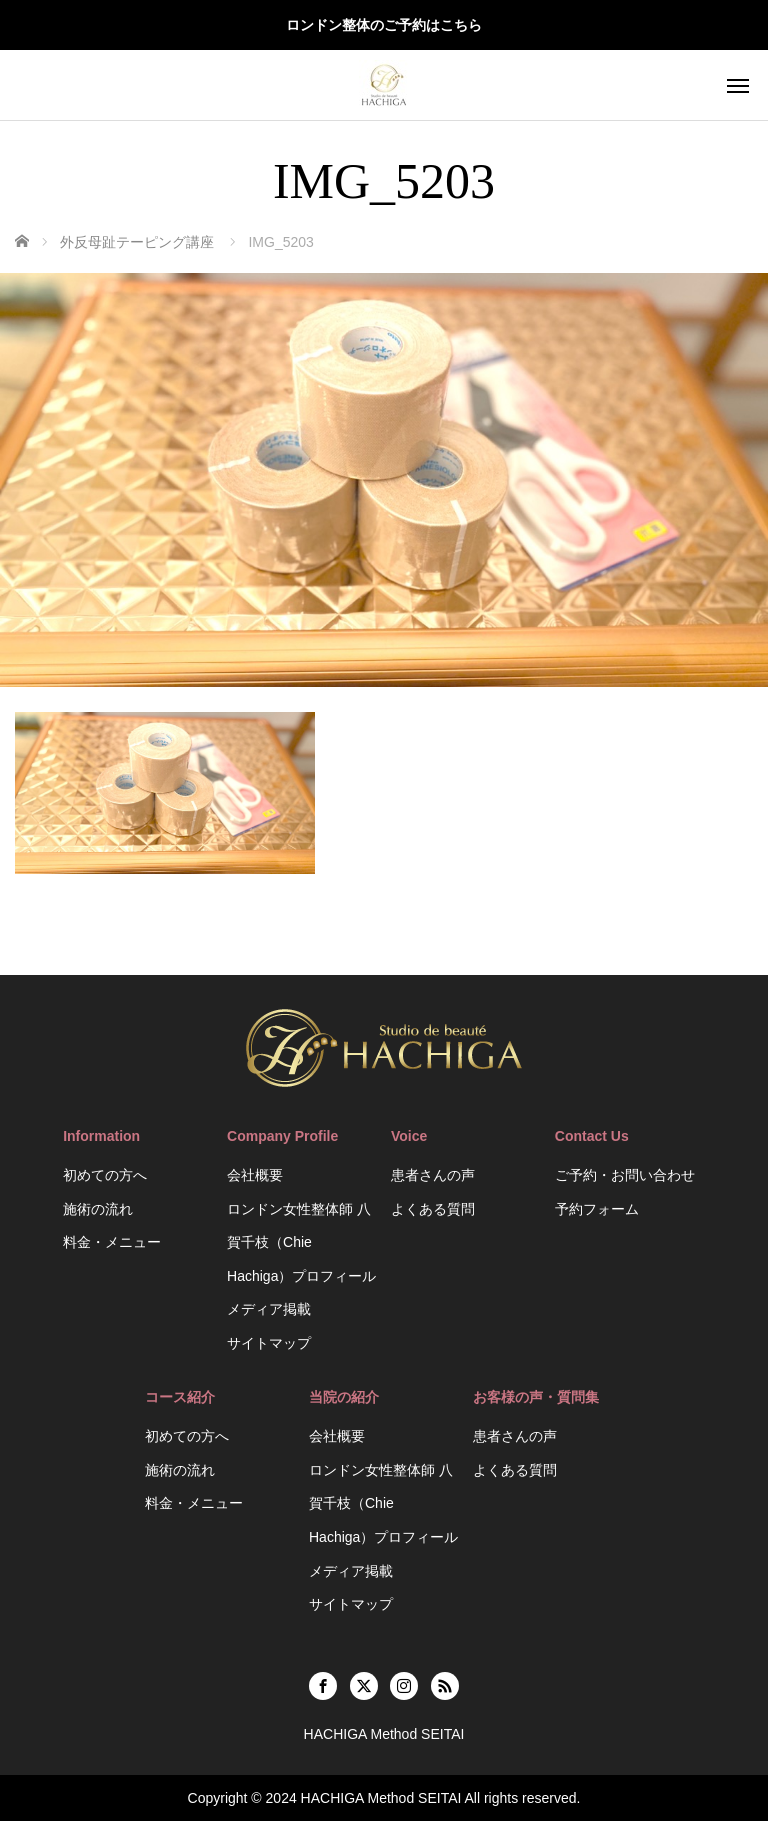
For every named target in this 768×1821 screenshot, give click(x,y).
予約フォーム (597, 1209)
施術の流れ (98, 1209)
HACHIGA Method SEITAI (381, 1798)
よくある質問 (433, 1209)
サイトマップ (269, 1343)
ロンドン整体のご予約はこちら (384, 25)
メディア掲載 (269, 1309)
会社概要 (255, 1175)
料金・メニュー (112, 1242)
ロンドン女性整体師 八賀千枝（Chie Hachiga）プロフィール (301, 1242)
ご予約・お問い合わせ (625, 1175)
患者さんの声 (433, 1175)
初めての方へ (105, 1175)
